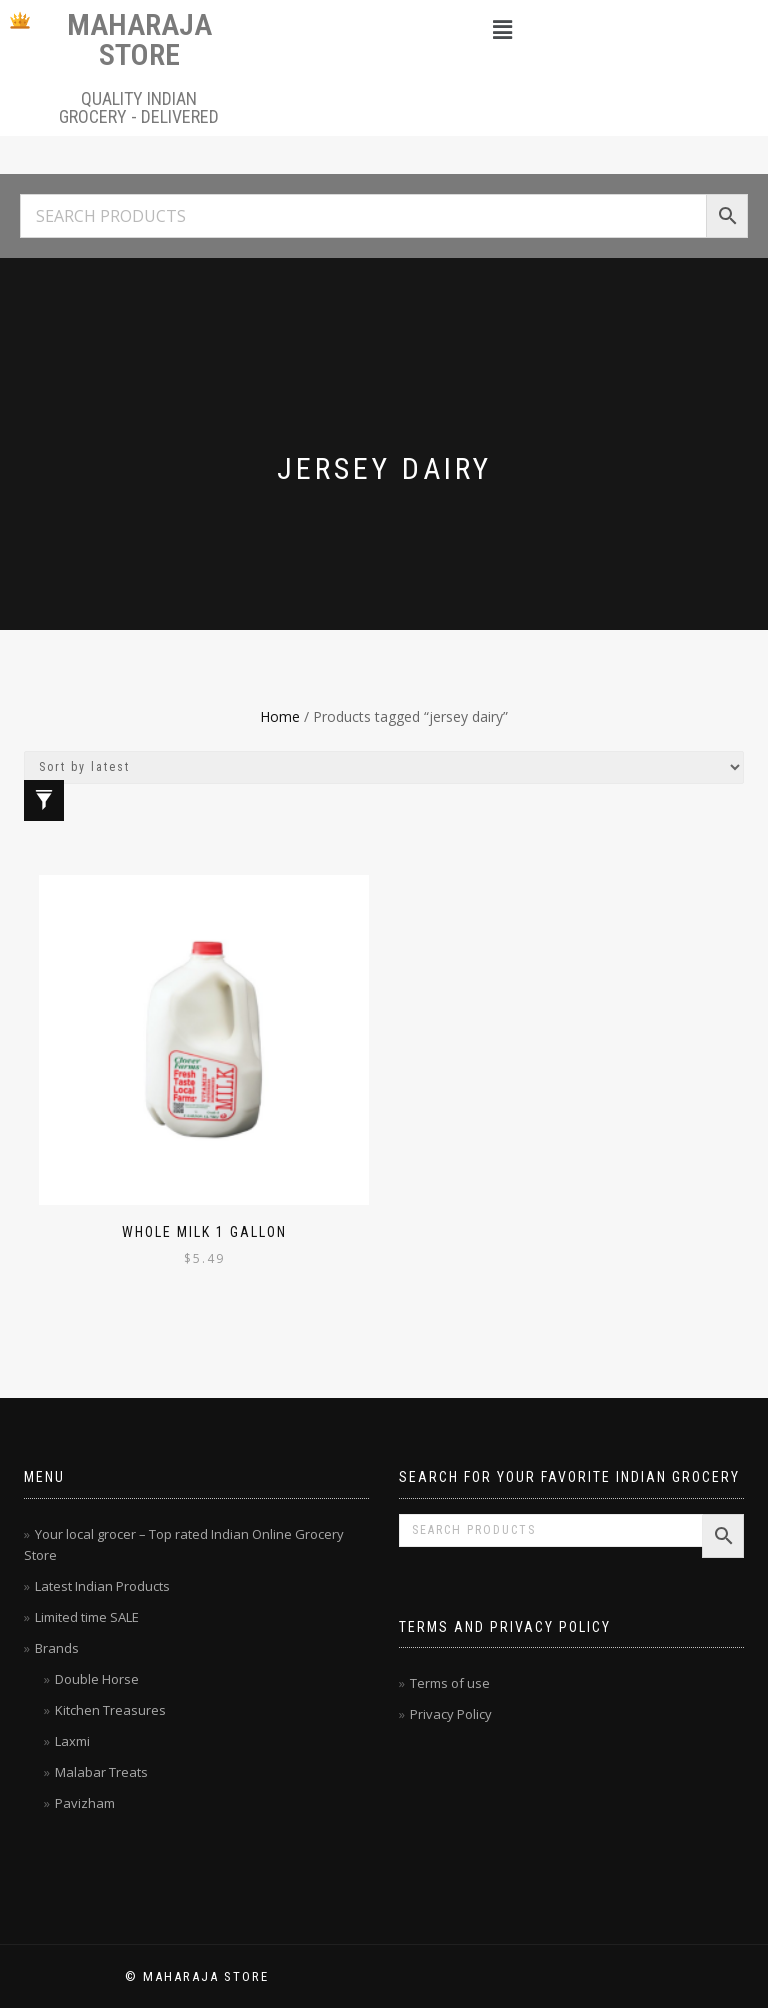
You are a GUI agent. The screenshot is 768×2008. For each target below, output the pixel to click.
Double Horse (97, 1679)
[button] (502, 29)
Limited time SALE (87, 1617)
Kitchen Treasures (110, 1710)
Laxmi (72, 1741)
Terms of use (450, 1683)
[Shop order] (384, 767)
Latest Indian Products (102, 1586)
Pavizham (85, 1803)
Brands (57, 1648)
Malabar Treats (101, 1772)
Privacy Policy (451, 1714)
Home (280, 716)
